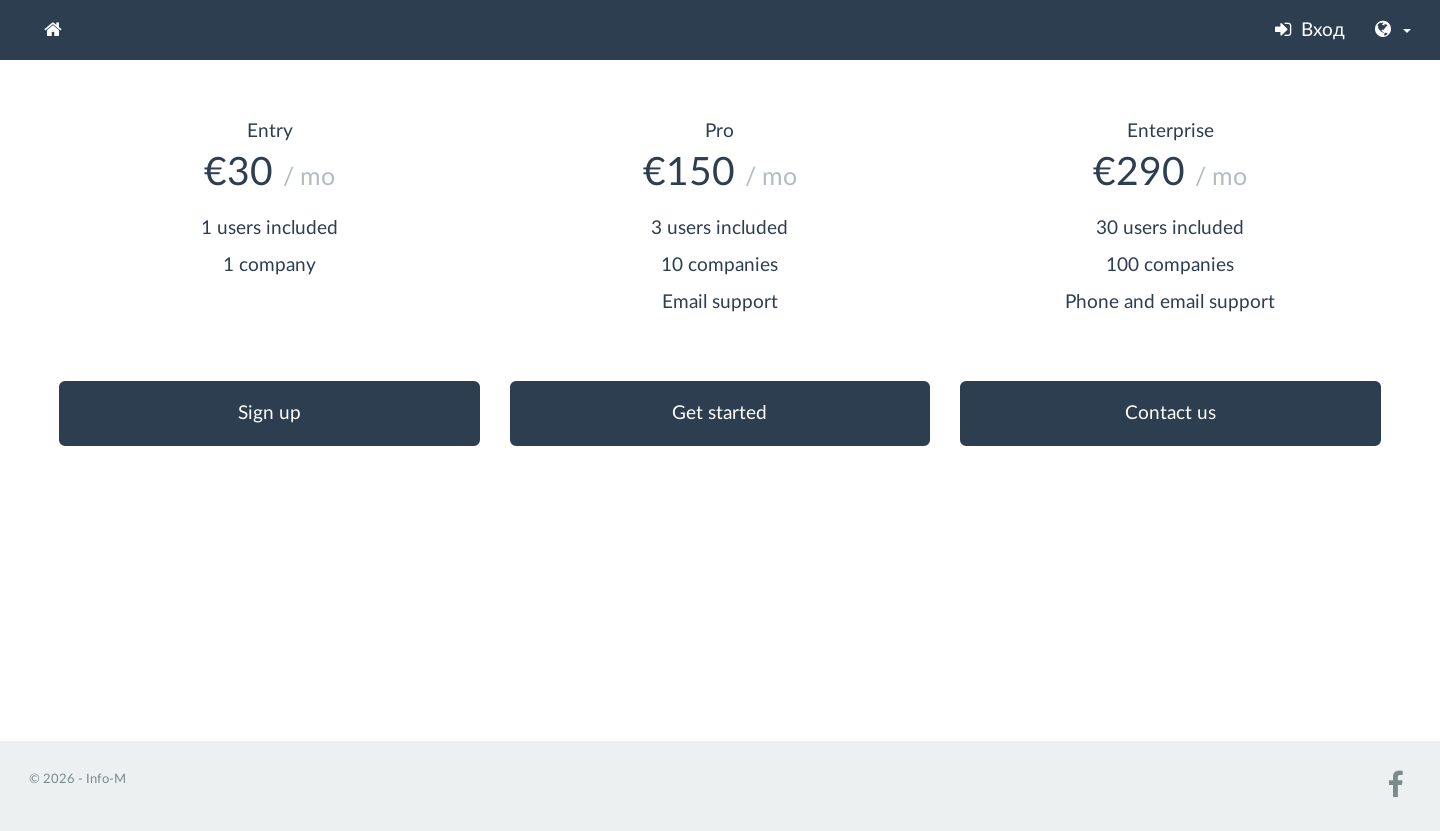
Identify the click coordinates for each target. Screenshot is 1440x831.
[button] (1393, 30)
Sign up (269, 413)
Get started (719, 413)
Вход (1310, 30)
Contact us (1170, 413)
